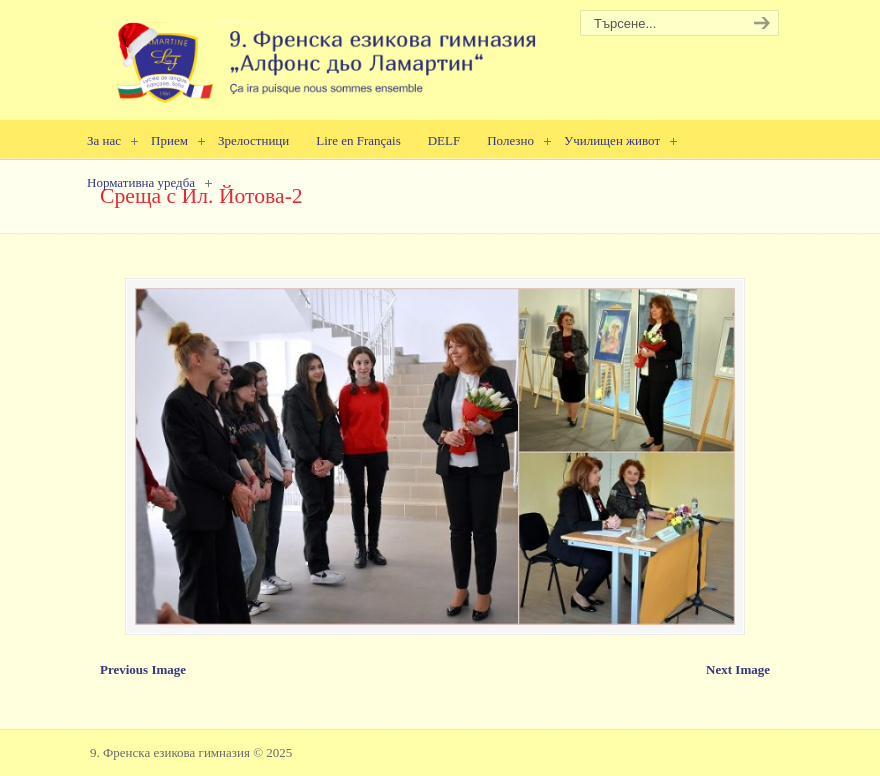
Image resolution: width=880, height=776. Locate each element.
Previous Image (143, 669)
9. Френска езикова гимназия (320, 55)
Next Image (738, 669)
